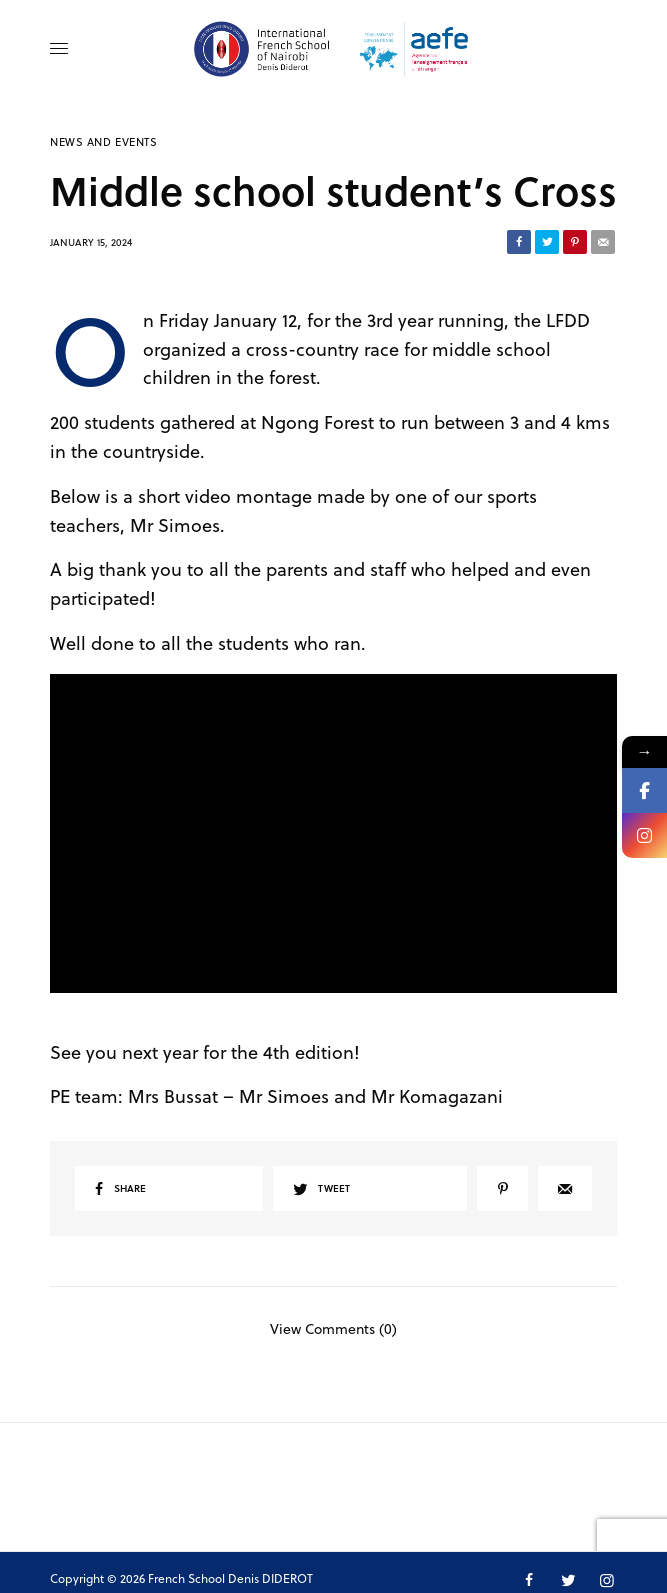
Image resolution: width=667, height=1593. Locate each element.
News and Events (103, 141)
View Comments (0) (333, 1327)
